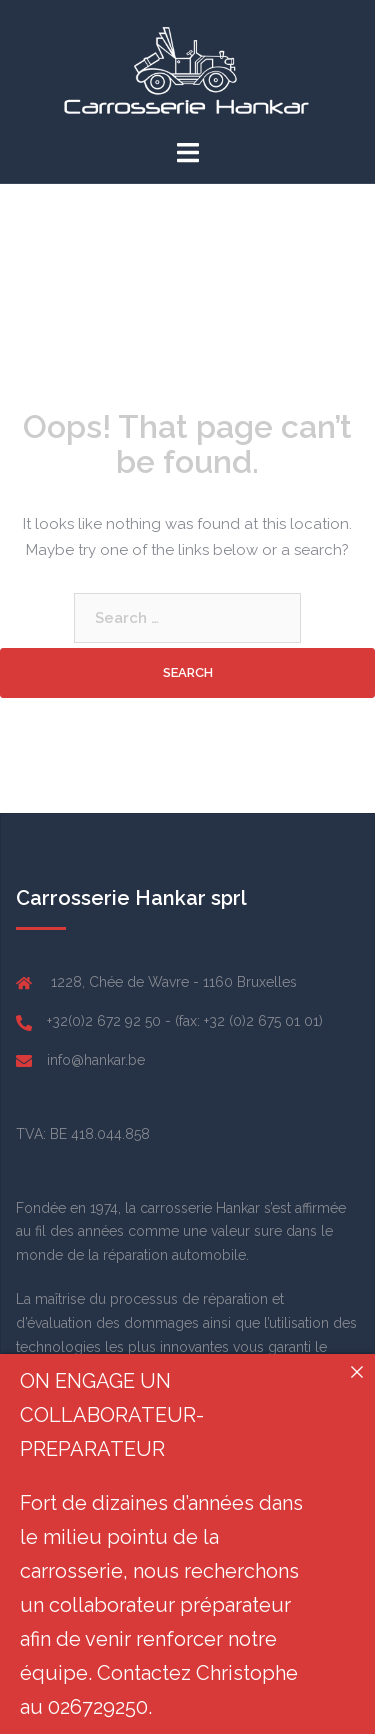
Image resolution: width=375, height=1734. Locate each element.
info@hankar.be (96, 1060)
